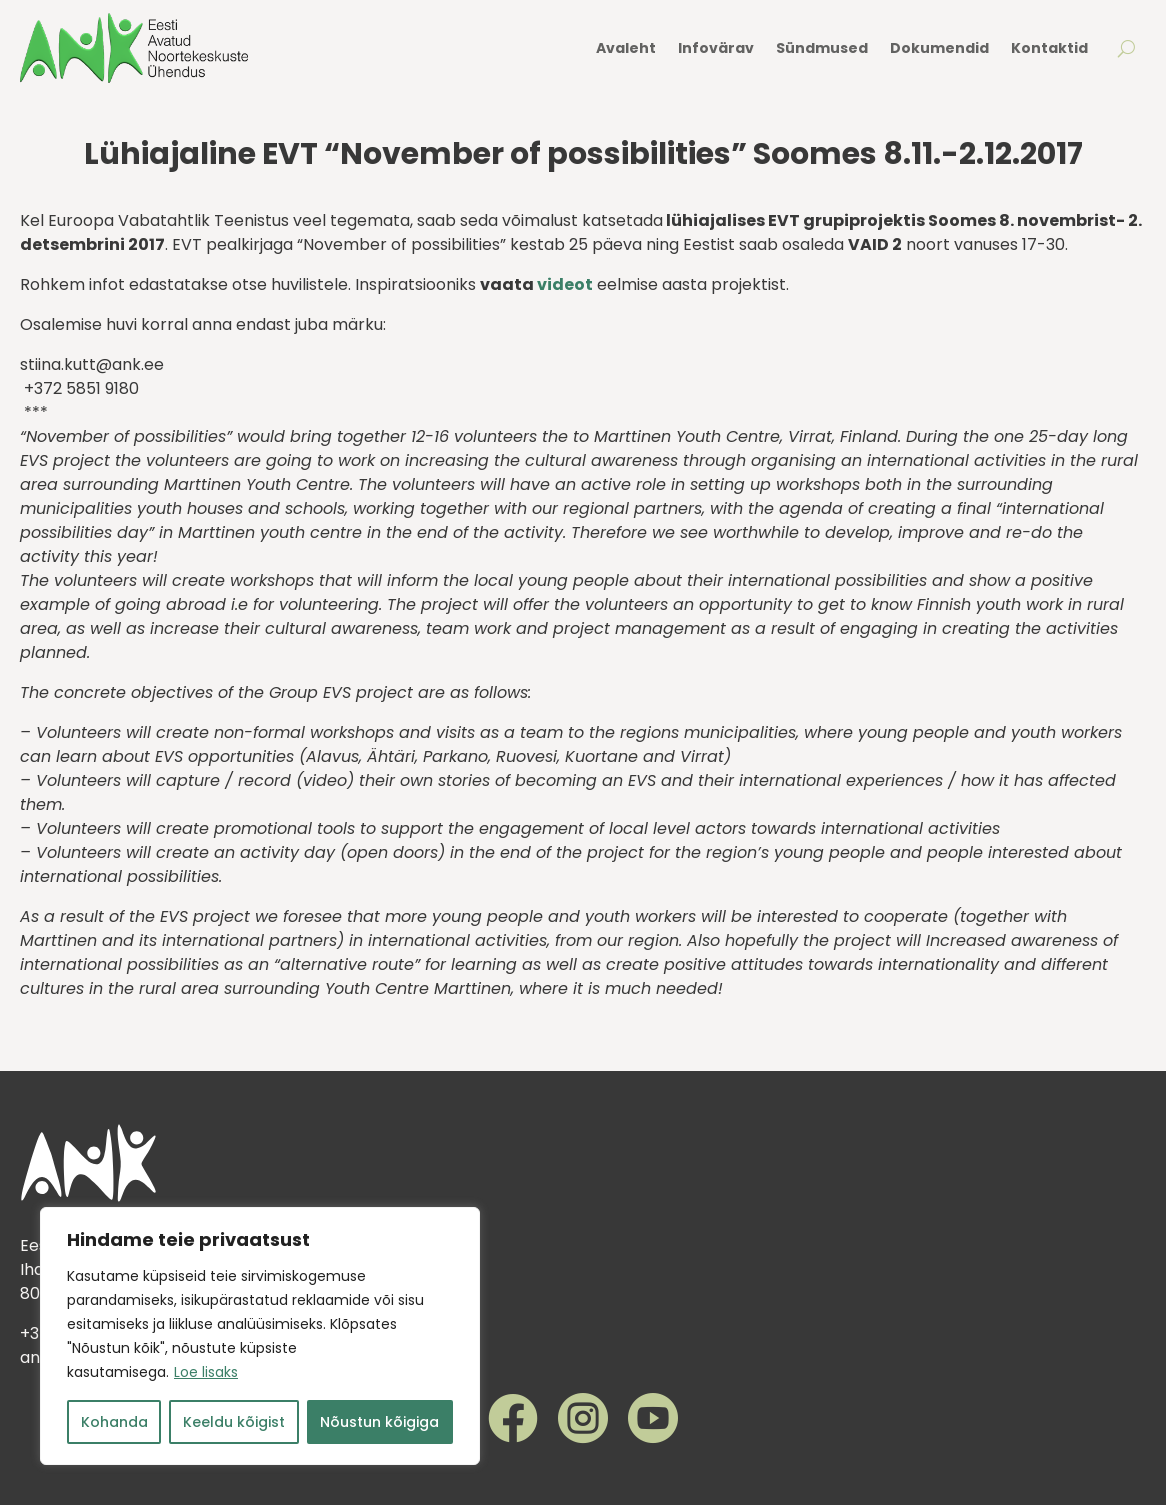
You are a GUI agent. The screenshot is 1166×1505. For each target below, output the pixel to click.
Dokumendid (939, 48)
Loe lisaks (206, 1372)
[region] (260, 1336)
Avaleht (626, 48)
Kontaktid (1049, 48)
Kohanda (114, 1422)
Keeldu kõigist (234, 1422)
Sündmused (822, 48)
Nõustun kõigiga (379, 1422)
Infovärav (716, 48)
